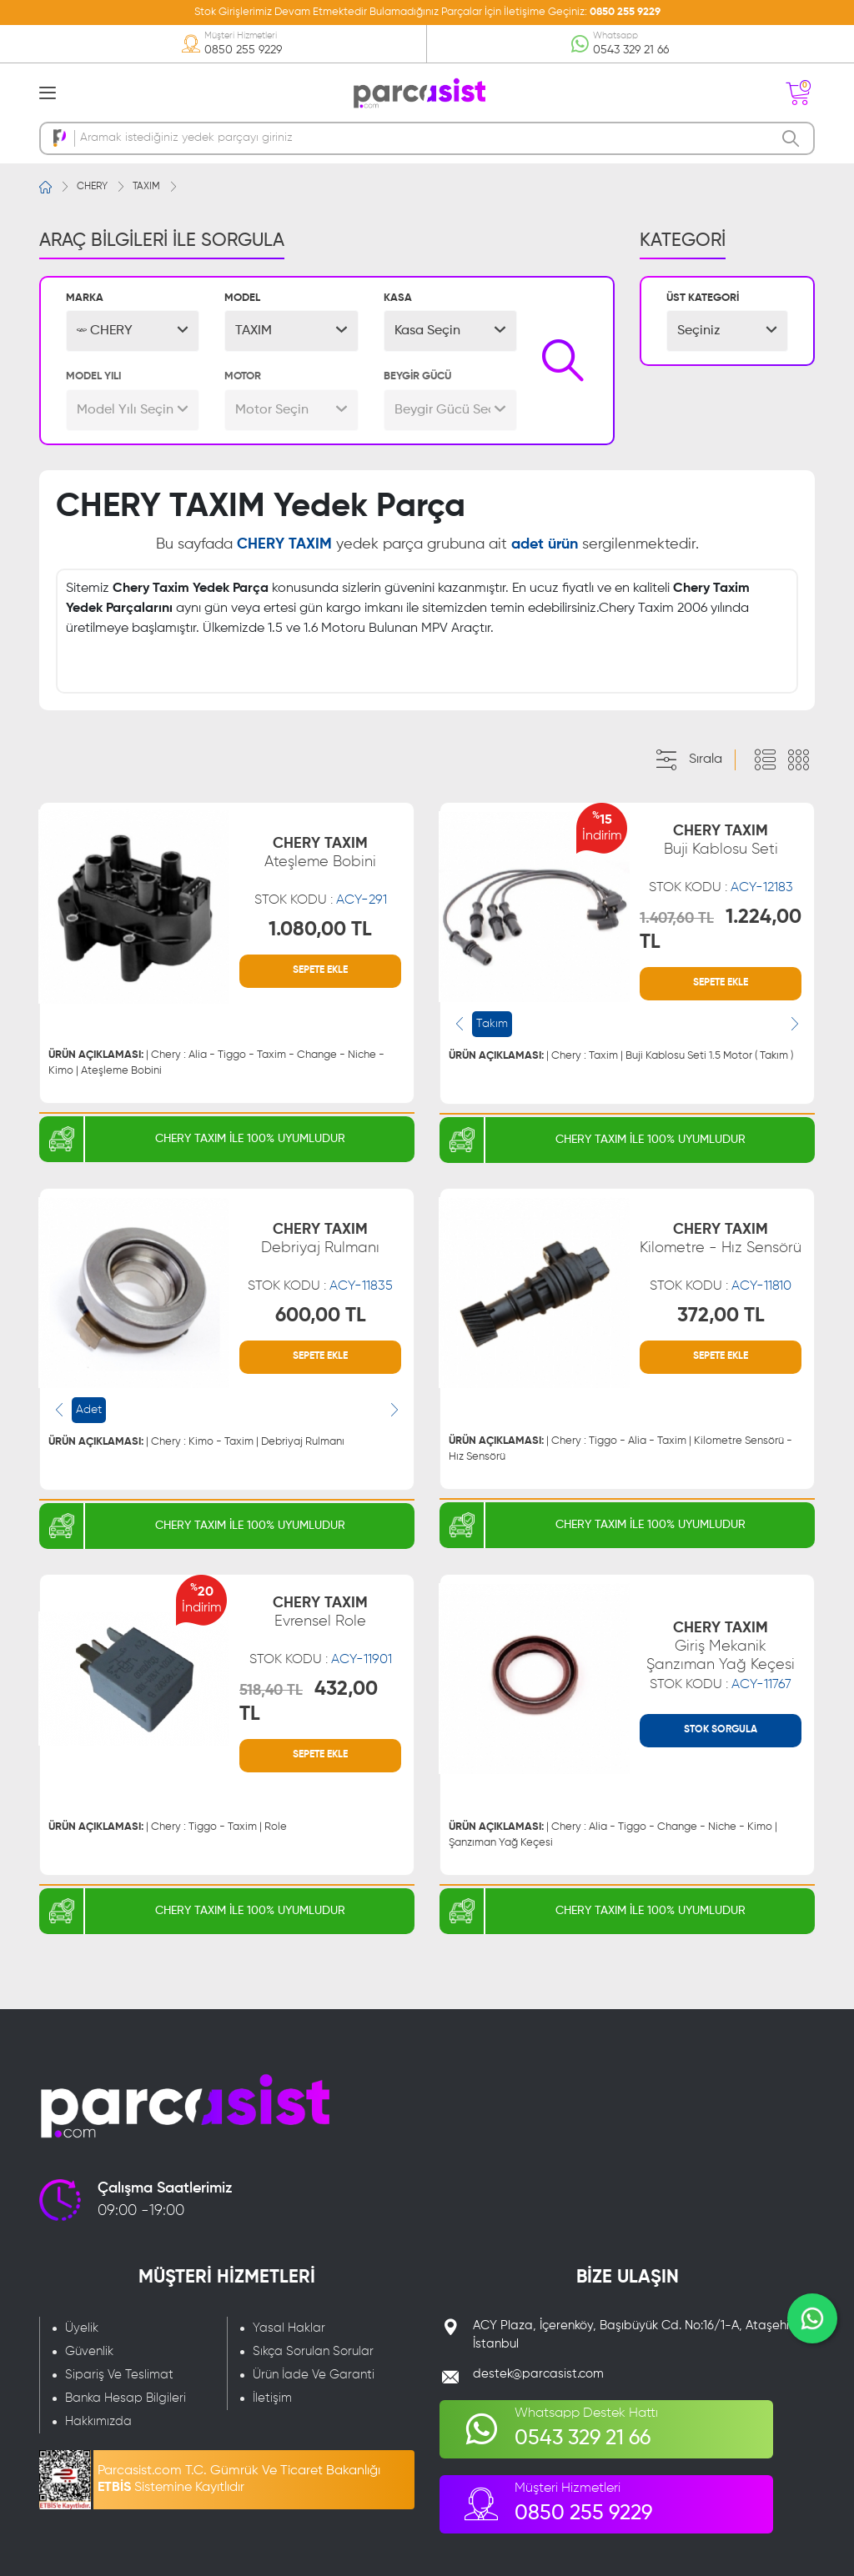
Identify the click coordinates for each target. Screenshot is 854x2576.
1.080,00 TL (320, 930)
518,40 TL (271, 1690)
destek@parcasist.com (538, 2374)
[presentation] (459, 1023)
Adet (89, 1410)
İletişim (272, 2398)
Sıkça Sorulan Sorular (313, 2351)
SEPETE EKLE (320, 970)
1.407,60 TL (677, 918)
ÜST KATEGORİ (702, 298)
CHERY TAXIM (320, 853)
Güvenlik (89, 2351)
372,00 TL (721, 1316)
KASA (398, 298)
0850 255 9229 (625, 12)
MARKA (84, 298)
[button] (132, 331)
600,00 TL (320, 1316)
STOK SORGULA (720, 1730)
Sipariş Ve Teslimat (119, 2374)
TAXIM (146, 187)
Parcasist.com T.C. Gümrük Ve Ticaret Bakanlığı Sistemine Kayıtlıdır (239, 2479)
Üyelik (81, 2328)
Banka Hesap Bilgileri (125, 2398)
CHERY (92, 187)
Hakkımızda (98, 2421)
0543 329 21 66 (631, 50)
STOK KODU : (320, 900)
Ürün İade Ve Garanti (313, 2374)
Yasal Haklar (289, 2328)
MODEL (242, 298)
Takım (492, 1024)
